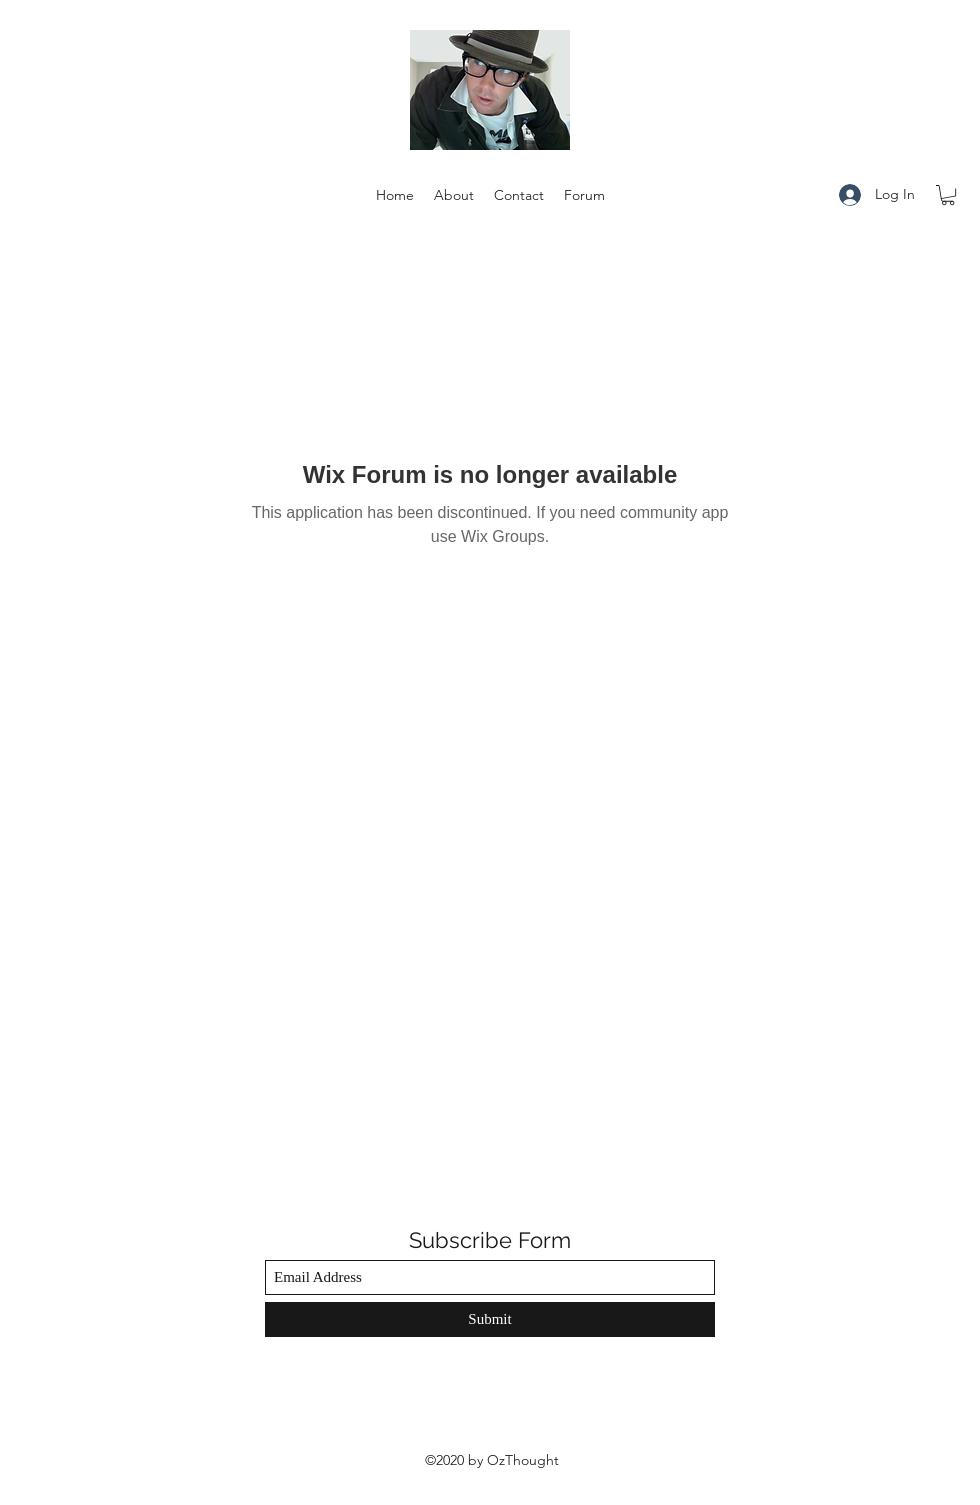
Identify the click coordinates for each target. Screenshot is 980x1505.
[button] (948, 195)
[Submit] (490, 1319)
